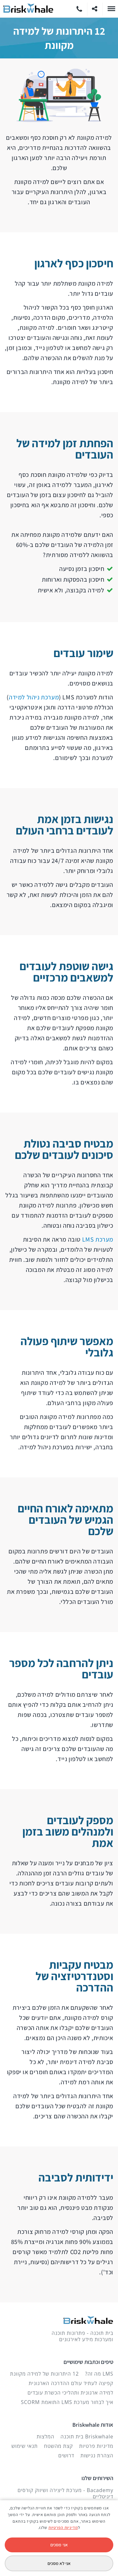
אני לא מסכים (59, 2563)
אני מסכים (59, 2545)
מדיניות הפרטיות (63, 2527)
